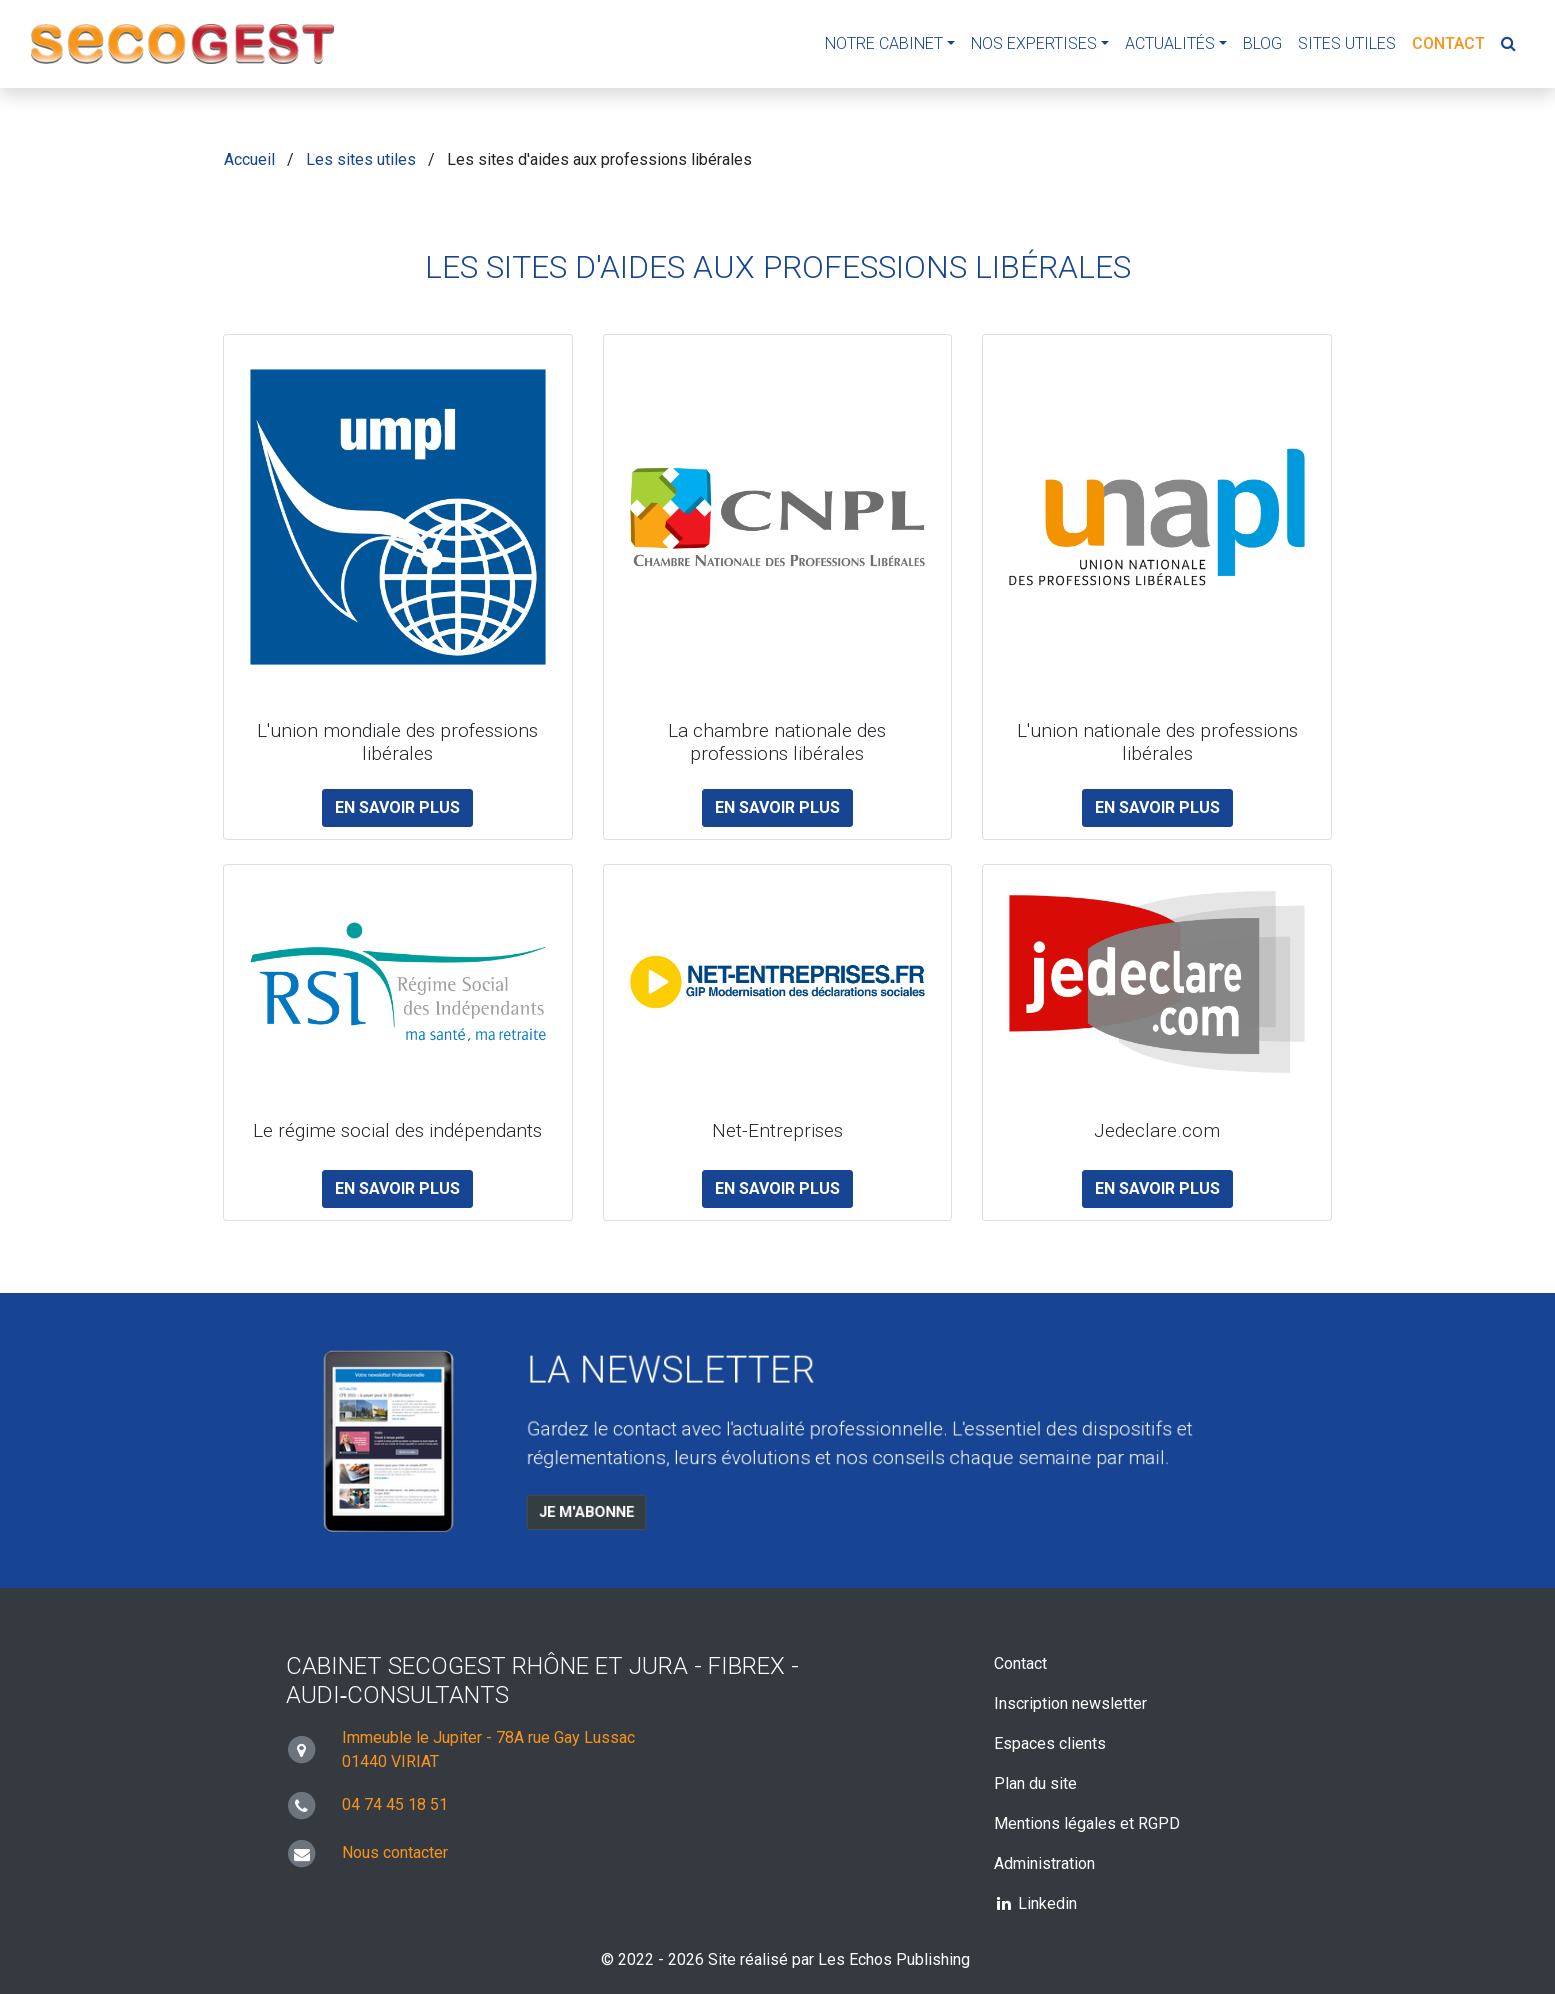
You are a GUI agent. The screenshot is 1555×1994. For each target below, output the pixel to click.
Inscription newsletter (1070, 1703)
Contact (1448, 43)
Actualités (1170, 43)
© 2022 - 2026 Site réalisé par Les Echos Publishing (785, 1959)
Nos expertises (1034, 43)
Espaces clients (1050, 1743)
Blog (1262, 43)
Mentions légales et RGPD (1087, 1823)
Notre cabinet (884, 43)
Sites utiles (1347, 43)
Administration (1044, 1863)
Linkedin (1036, 1903)
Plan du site (1035, 1783)
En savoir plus (397, 807)
